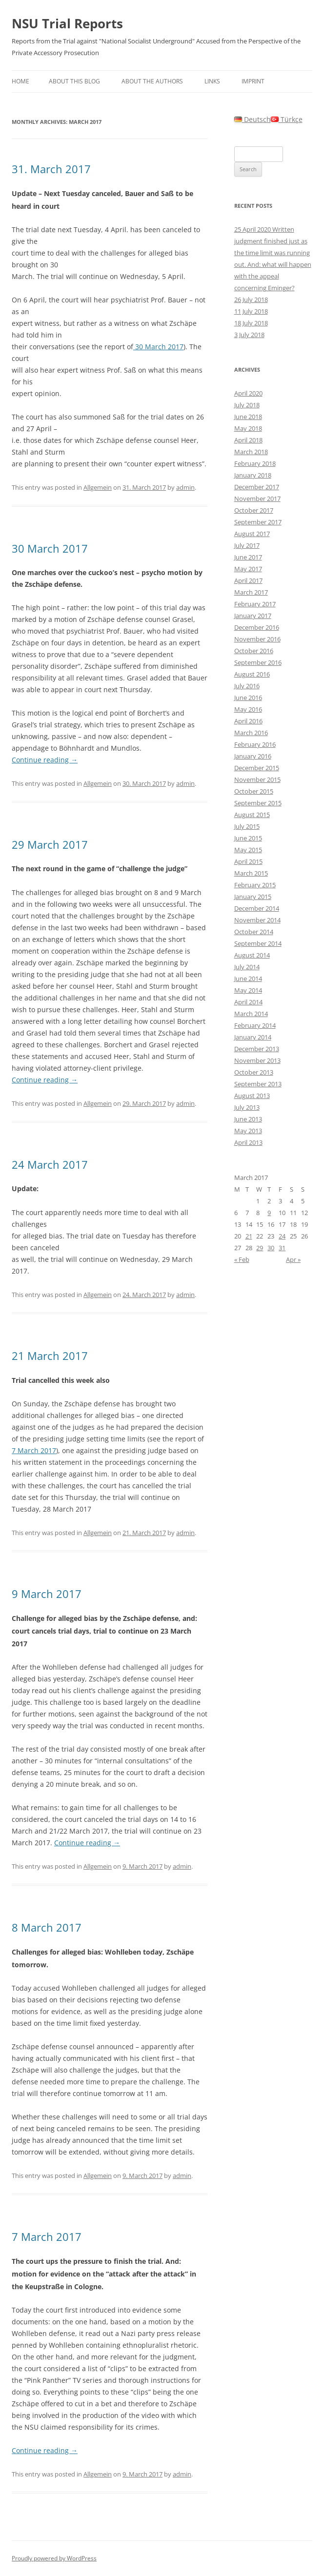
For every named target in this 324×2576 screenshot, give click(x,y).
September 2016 (258, 662)
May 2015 (248, 849)
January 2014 (252, 1037)
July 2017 (247, 545)
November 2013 (257, 1060)
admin (185, 487)
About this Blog (74, 81)
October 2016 (253, 650)
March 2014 (251, 1013)
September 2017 (258, 522)
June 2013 (248, 1119)
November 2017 (257, 498)
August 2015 (252, 814)
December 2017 (256, 486)
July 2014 (247, 966)
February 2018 (255, 463)
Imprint (253, 81)
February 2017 (255, 603)
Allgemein (97, 487)
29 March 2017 (50, 844)
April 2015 (248, 861)
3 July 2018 (249, 334)
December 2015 (256, 767)
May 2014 (248, 990)
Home (20, 81)
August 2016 (252, 674)
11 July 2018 (251, 311)
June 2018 (248, 416)
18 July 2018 (251, 323)
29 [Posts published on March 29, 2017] (259, 1247)
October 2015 (253, 791)
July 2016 (247, 685)
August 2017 (252, 533)
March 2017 (251, 592)
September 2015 (258, 803)
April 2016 (248, 721)
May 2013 (248, 1130)
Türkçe (287, 119)
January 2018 (252, 475)
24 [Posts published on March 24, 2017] (282, 1236)
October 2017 (253, 510)
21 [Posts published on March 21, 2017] (248, 1236)
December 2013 (256, 1048)
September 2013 (258, 1083)
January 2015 (252, 896)
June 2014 (248, 978)
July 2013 (247, 1107)
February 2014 (255, 1025)
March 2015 (251, 873)
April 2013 (248, 1142)
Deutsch (252, 119)
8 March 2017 (46, 1927)
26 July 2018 (251, 299)
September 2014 (258, 943)
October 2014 (253, 931)
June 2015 (248, 838)
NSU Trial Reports (67, 23)
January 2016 (252, 756)
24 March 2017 (50, 1164)
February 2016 (255, 744)
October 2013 (253, 1072)
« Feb (241, 1259)
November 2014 (257, 920)
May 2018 (248, 428)
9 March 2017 (46, 1593)
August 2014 (252, 955)
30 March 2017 (158, 346)
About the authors (152, 81)
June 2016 (248, 697)
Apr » (293, 1259)
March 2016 (251, 732)
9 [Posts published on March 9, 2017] (269, 1212)
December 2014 (256, 908)
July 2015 (247, 826)
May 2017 (248, 568)
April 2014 (248, 1002)
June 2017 (248, 557)
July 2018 (247, 404)
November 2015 (257, 779)
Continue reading (45, 759)
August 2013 (252, 1095)
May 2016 (248, 709)
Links (212, 81)
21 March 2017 (50, 1355)
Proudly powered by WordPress (54, 2558)
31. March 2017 (51, 168)
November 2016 (257, 639)
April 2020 (248, 393)
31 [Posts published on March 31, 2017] (282, 1247)
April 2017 (248, 580)
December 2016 (256, 627)
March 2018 (251, 451)
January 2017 (252, 615)
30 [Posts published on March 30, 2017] (270, 1247)
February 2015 (255, 884)
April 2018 (248, 440)
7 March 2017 (34, 1450)
